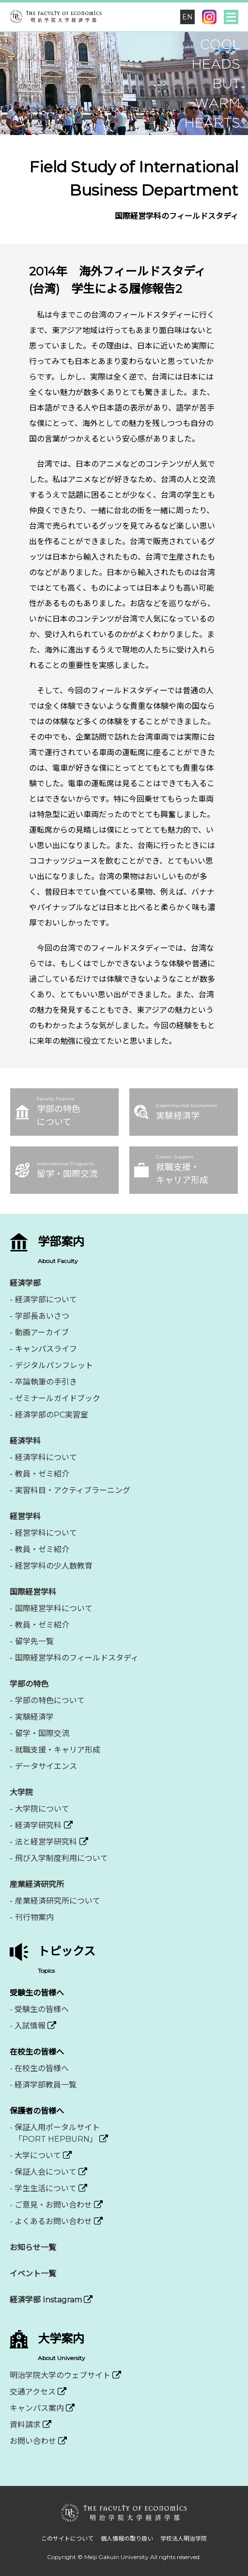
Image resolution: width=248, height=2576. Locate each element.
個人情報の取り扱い (127, 2538)
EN (187, 17)
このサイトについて (67, 2538)
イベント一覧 (33, 2273)
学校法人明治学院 (183, 2538)
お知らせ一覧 (33, 2247)
